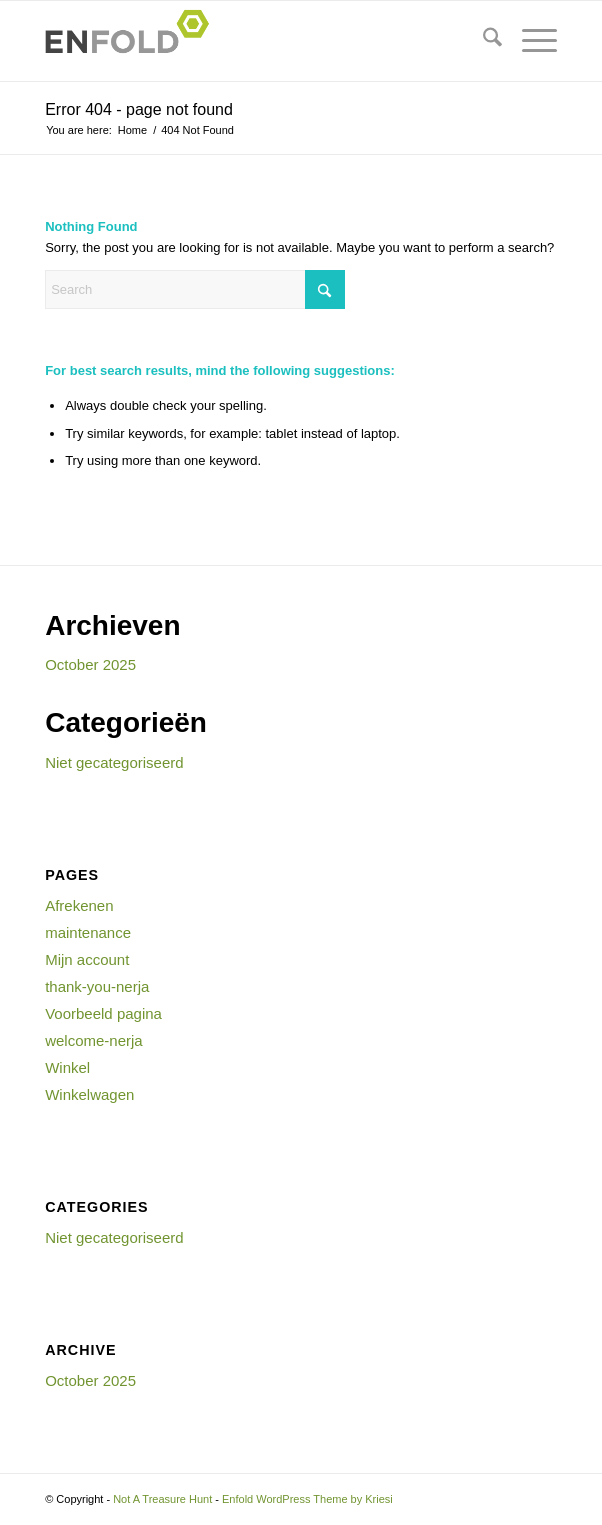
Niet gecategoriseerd (114, 762)
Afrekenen (79, 905)
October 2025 (90, 664)
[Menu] (529, 41)
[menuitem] (482, 41)
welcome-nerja (94, 1040)
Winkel (67, 1067)
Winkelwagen (89, 1094)
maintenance (88, 932)
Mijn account (87, 959)
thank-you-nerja (97, 986)
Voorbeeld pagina (103, 1013)
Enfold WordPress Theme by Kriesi (307, 1499)
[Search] (482, 41)
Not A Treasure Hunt (162, 1499)
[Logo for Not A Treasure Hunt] (249, 41)
